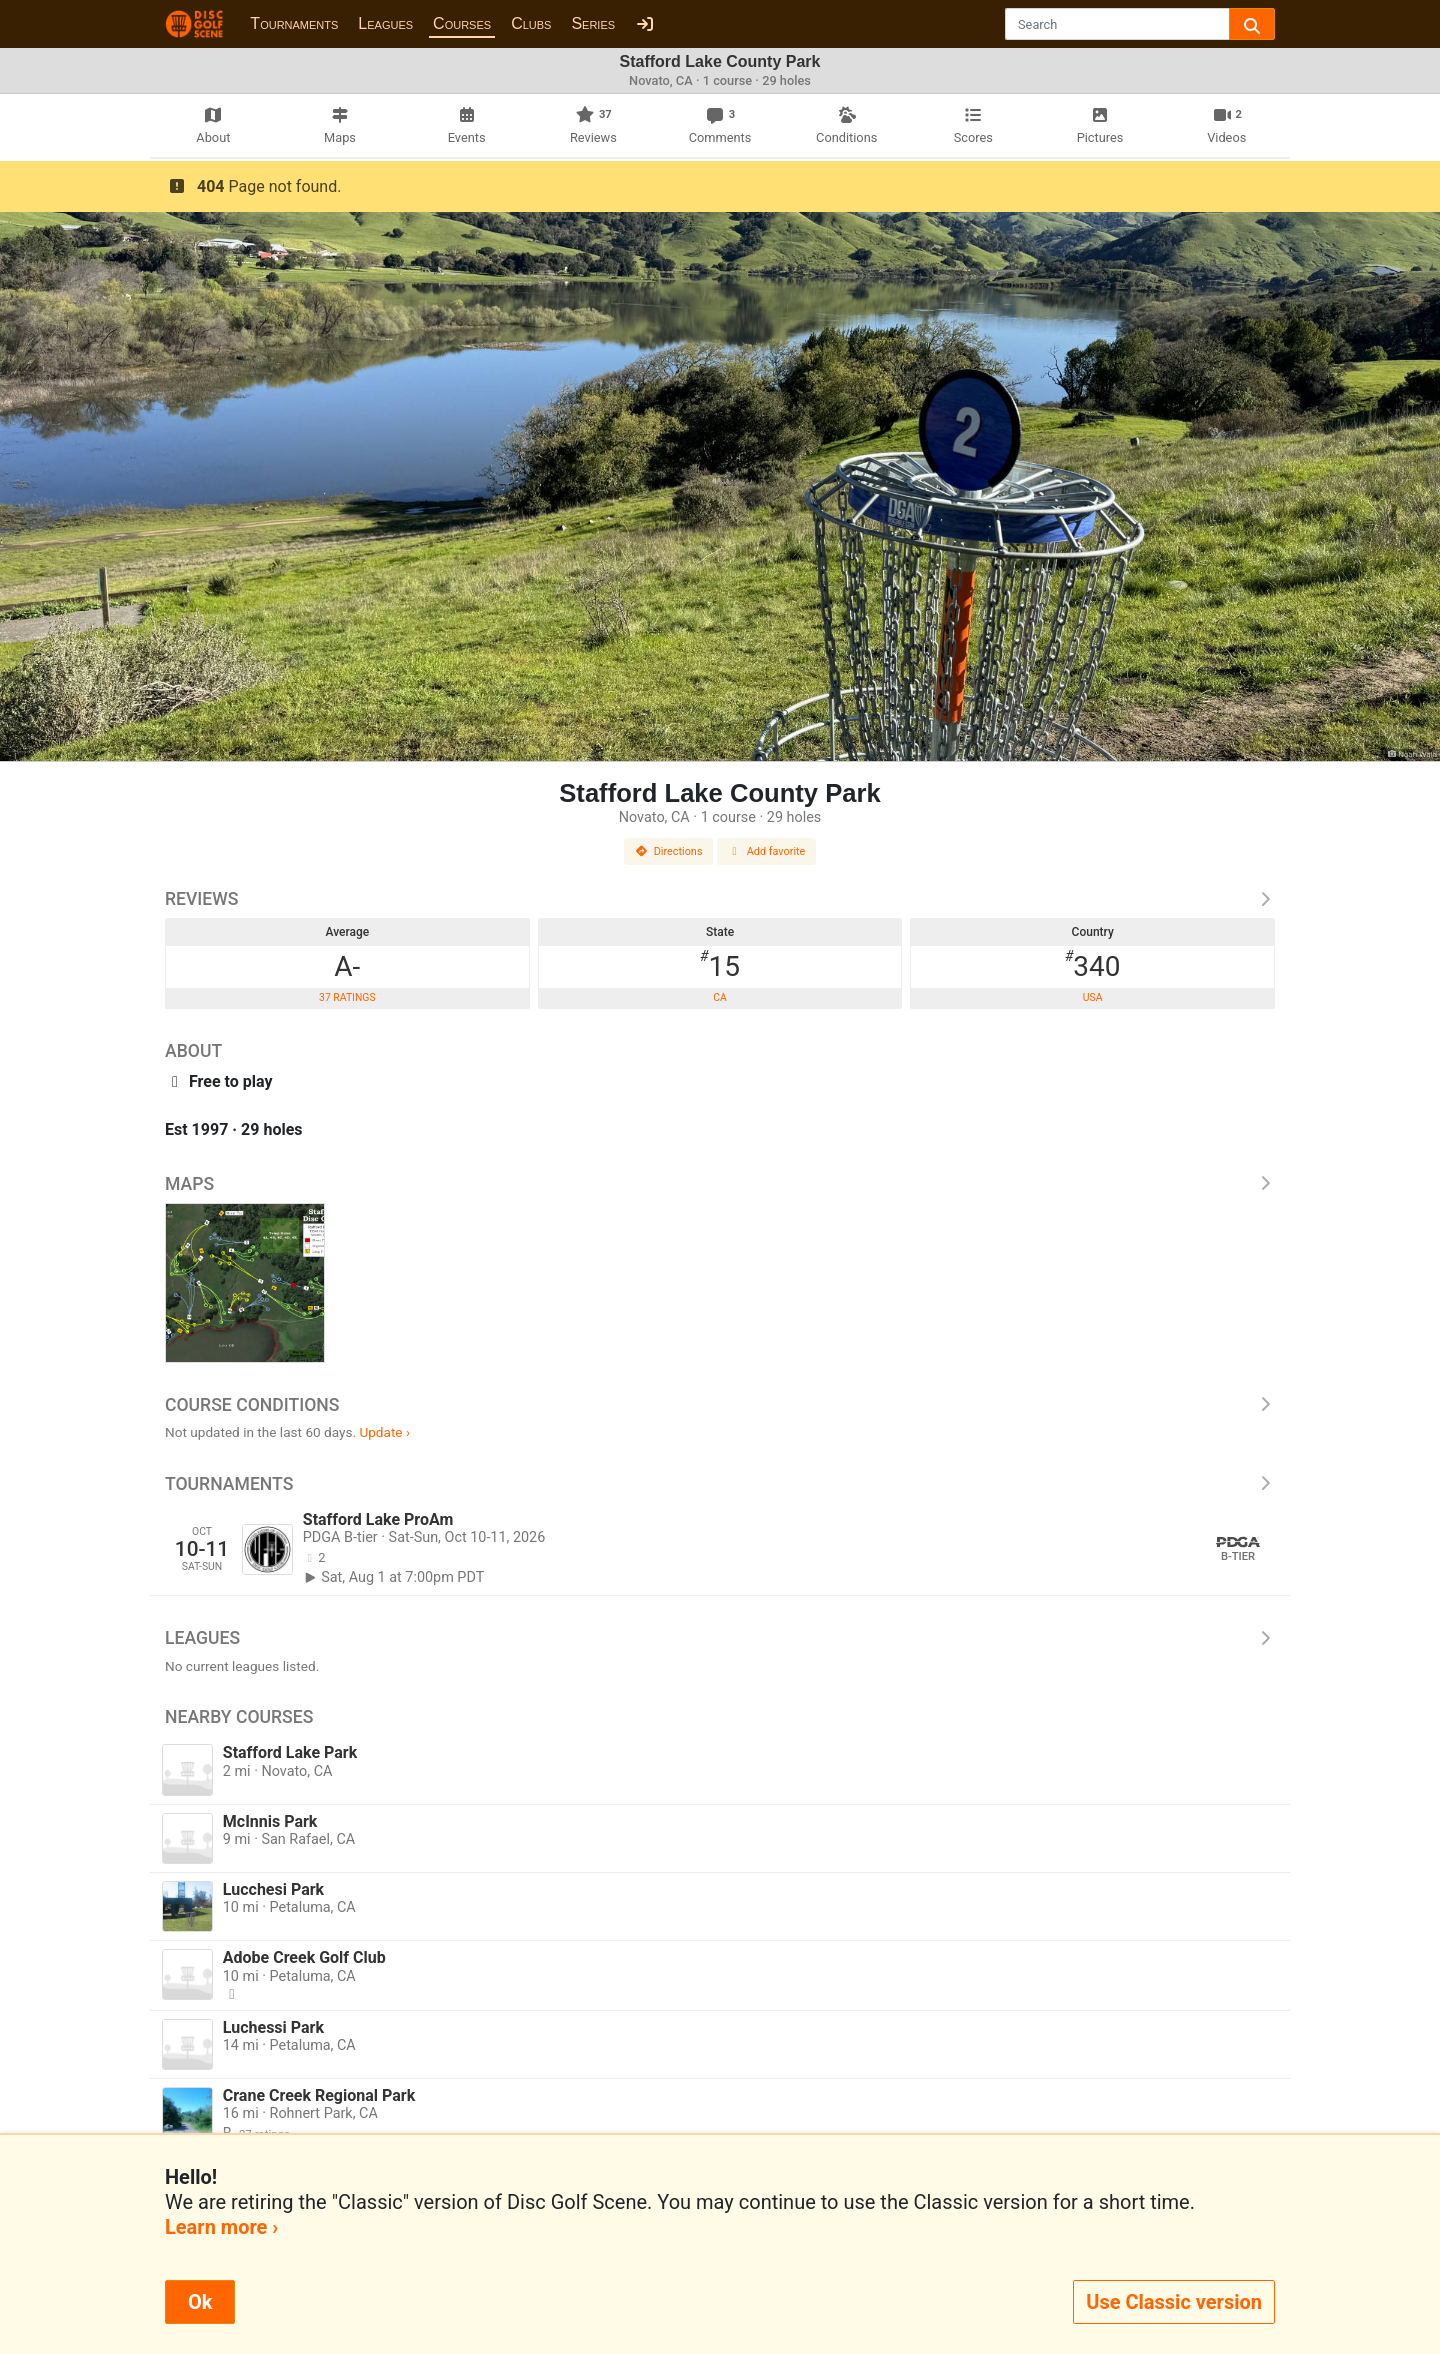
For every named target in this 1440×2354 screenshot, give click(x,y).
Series (593, 23)
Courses (462, 23)
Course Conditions (720, 1405)
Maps (720, 1184)
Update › (384, 1432)
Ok (200, 2302)
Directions (669, 851)
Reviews (720, 899)
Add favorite (767, 851)
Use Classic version (1174, 2302)
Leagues (385, 23)
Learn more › (221, 2227)
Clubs (531, 23)
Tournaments (294, 23)
